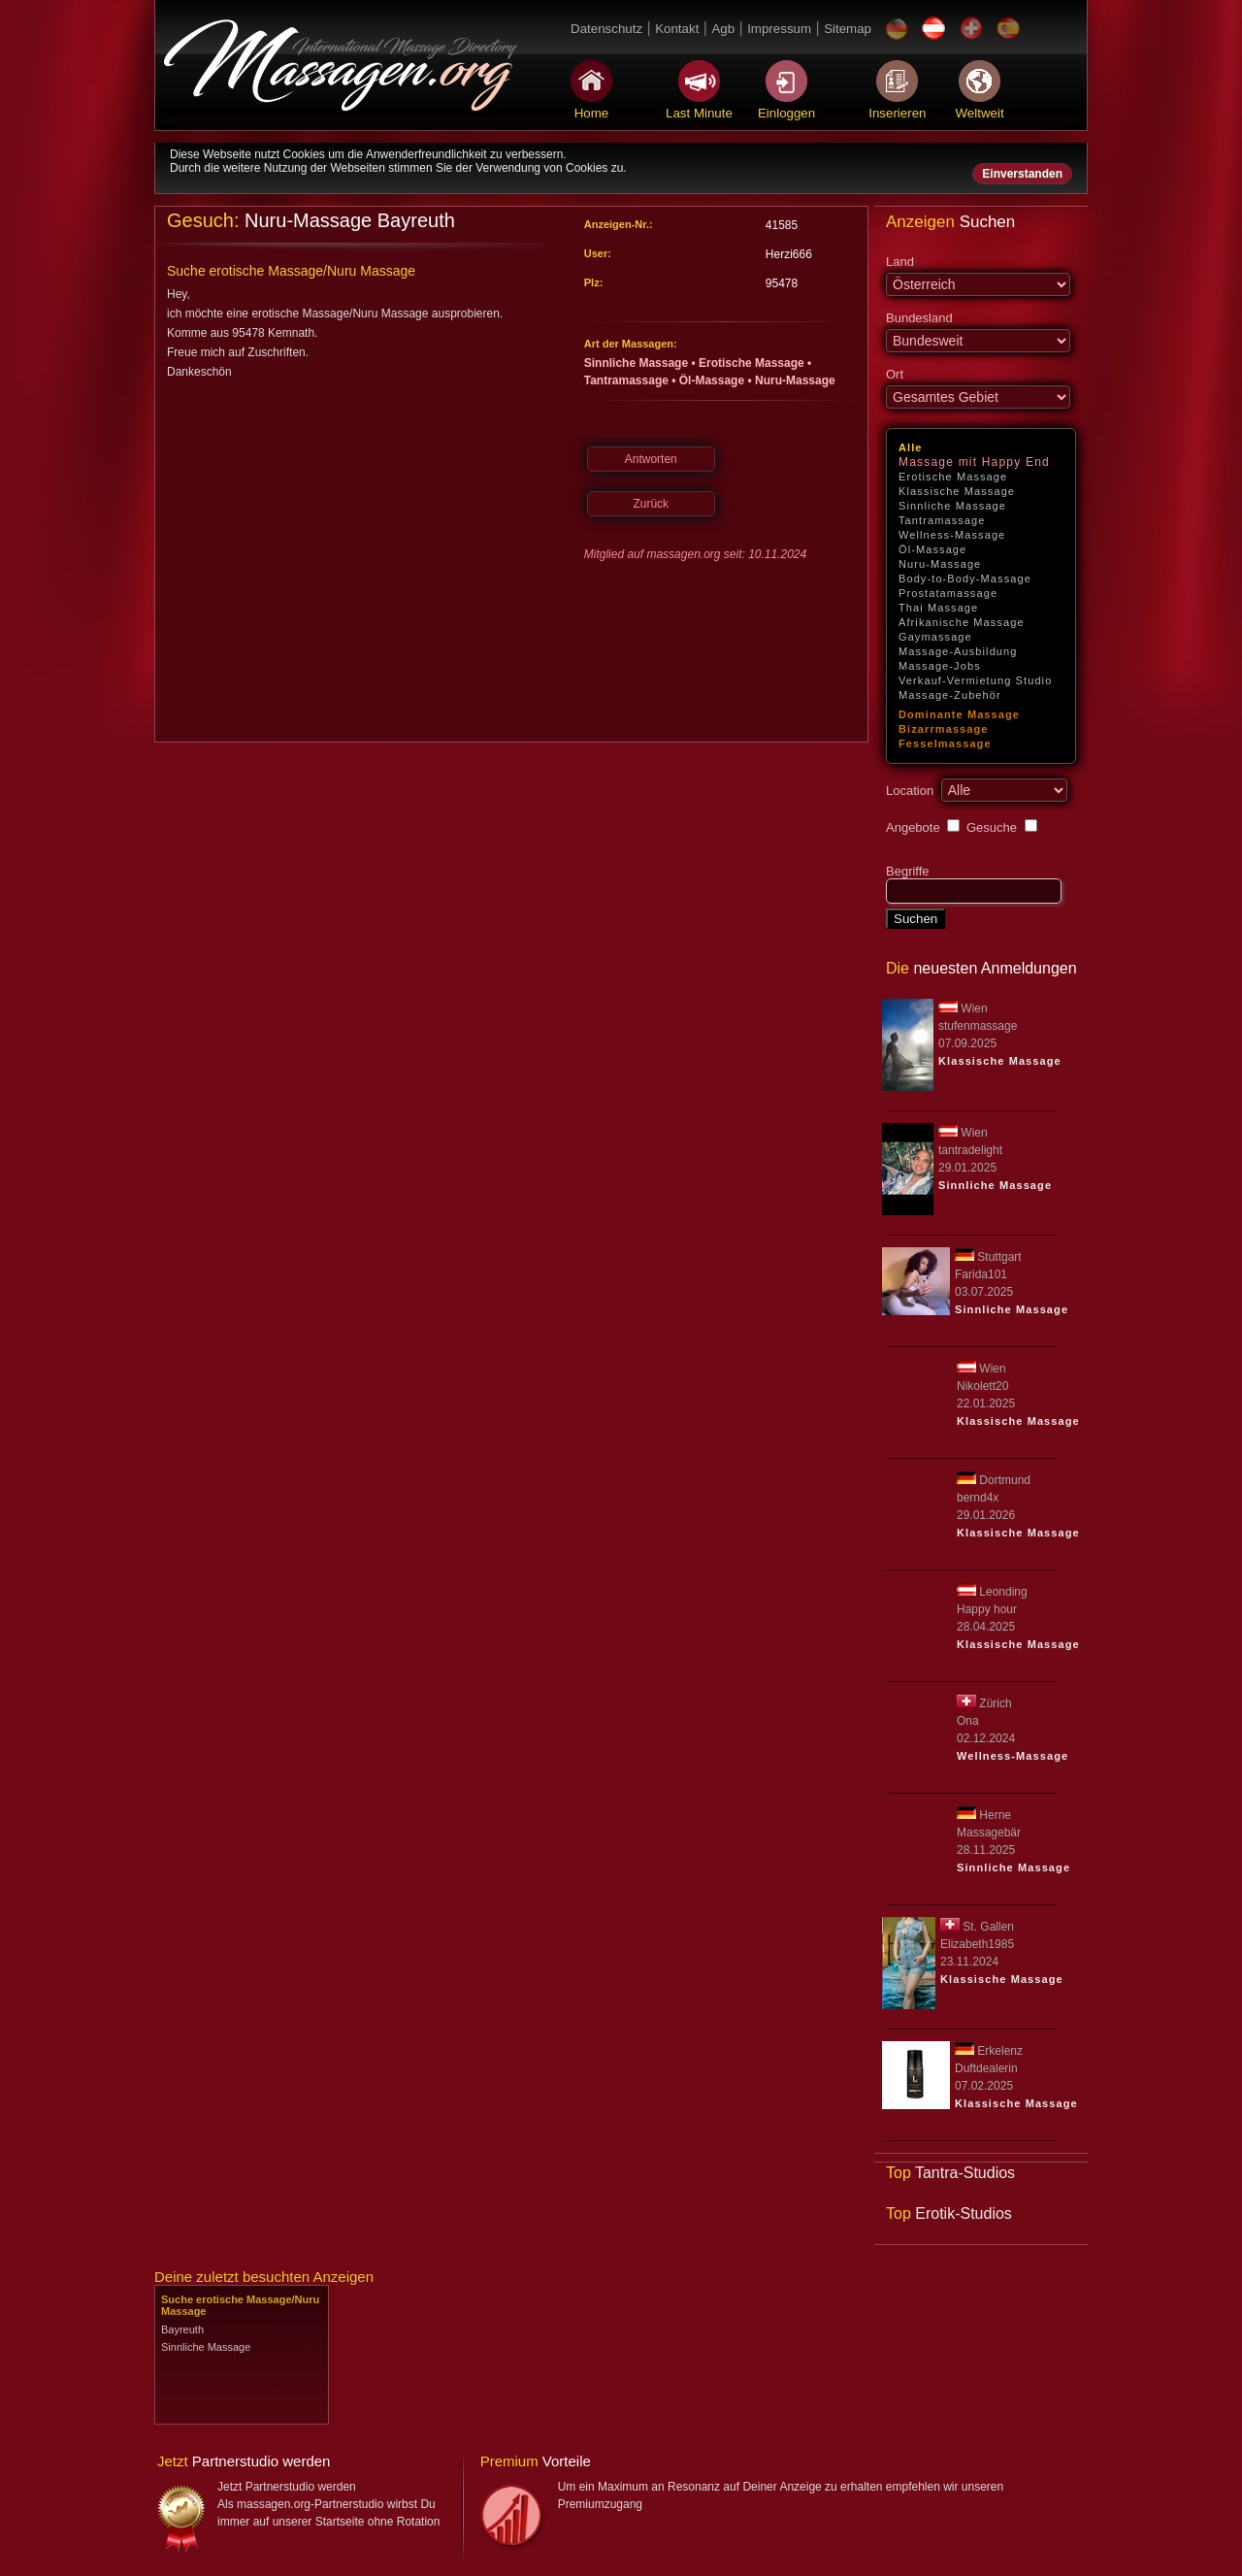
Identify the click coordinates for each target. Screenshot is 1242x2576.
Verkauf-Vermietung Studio (975, 680)
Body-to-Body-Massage (965, 578)
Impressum (779, 28)
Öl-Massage (932, 549)
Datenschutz (606, 28)
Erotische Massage (953, 476)
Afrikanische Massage (962, 622)
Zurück (651, 504)
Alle (911, 447)
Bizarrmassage (944, 729)
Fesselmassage (945, 743)
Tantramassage (942, 520)
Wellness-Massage (952, 535)
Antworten (651, 459)
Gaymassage (935, 637)
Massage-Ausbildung (958, 651)
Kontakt (677, 28)
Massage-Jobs (940, 666)
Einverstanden (1022, 174)
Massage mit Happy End (974, 462)
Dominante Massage (959, 714)
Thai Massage (938, 607)
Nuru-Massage (940, 564)
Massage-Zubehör (950, 695)
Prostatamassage (948, 593)
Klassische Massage (957, 491)
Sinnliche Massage (952, 506)
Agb (723, 28)
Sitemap (847, 28)
